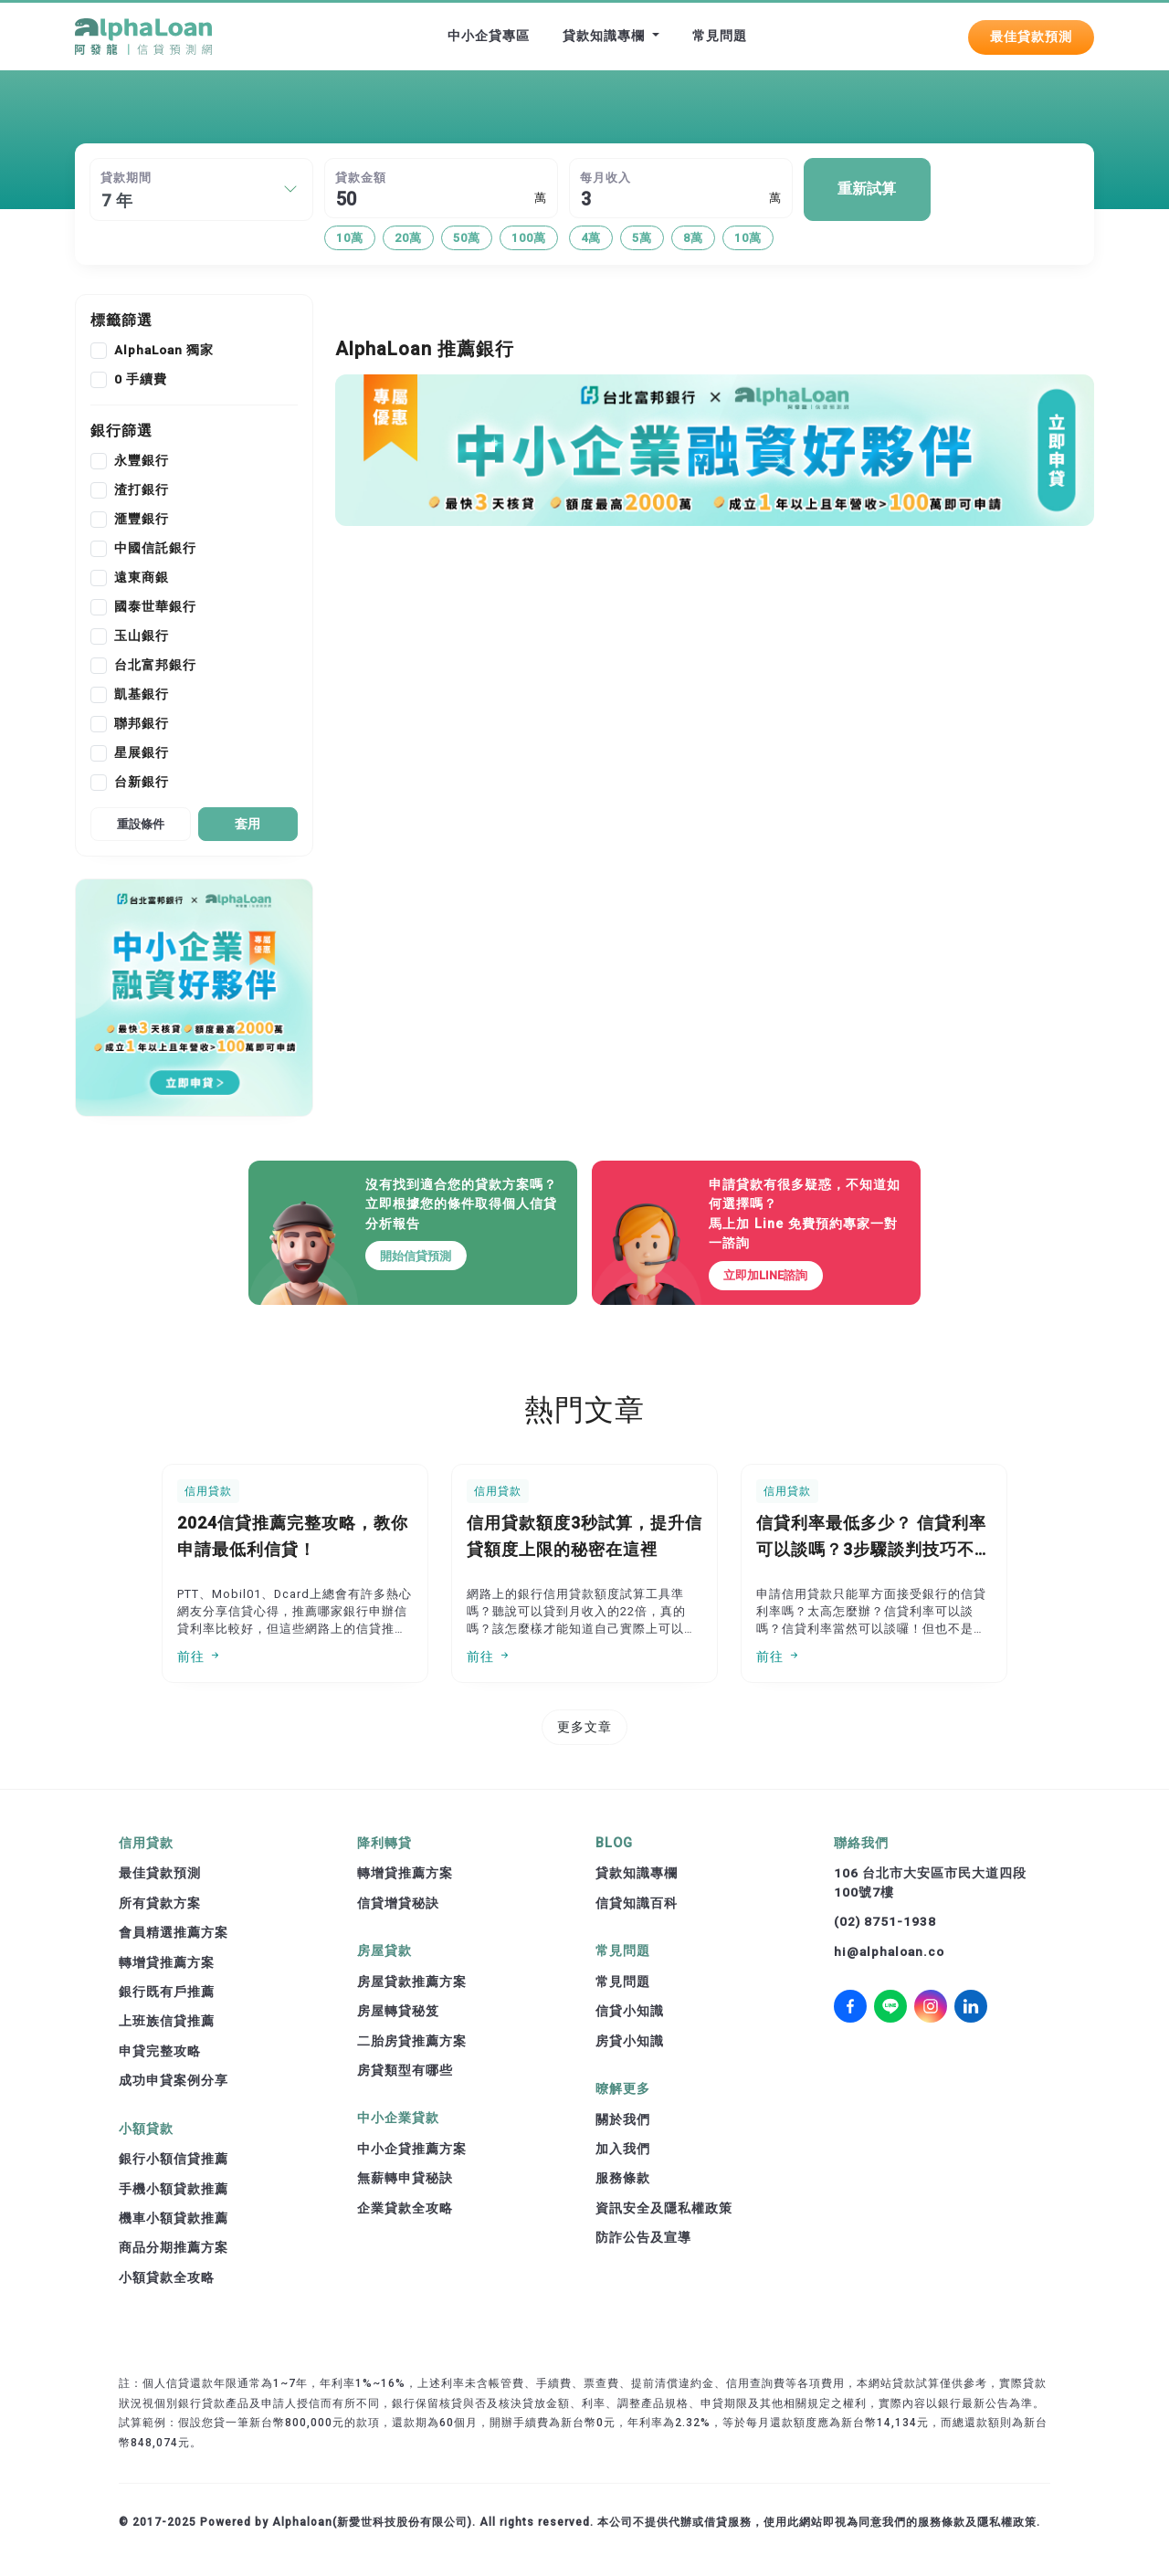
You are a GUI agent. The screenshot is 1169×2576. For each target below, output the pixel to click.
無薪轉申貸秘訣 (405, 2178)
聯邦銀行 (141, 724)
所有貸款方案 (160, 1903)
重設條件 (140, 824)
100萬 (528, 238)
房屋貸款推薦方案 (412, 1981)
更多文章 (584, 1726)
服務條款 (622, 2178)
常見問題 (719, 36)
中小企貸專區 (489, 36)
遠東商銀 (141, 578)
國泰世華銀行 (155, 607)
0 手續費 (140, 379)
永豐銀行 (141, 461)
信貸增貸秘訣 (398, 1903)
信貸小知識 (629, 2010)
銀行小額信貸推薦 (173, 2158)
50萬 (466, 238)
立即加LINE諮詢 (765, 1275)
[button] (290, 189)
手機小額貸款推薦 (173, 2189)
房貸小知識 (629, 2041)
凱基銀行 (141, 695)
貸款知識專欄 (636, 1873)
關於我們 (622, 2119)
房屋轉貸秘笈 (398, 2010)
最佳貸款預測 (1031, 36)
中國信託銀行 (155, 548)
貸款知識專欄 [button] (606, 36)
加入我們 (622, 2148)
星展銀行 (141, 753)
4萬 (591, 238)
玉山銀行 (141, 636)
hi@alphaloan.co (889, 1951)
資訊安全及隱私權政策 (663, 2208)
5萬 (642, 238)
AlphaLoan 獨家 (164, 350)
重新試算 (866, 188)
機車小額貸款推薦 (173, 2218)
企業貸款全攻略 (405, 2208)
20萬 (408, 238)
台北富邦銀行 (155, 665)
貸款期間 (126, 177)
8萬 (693, 238)
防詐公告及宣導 (643, 2237)
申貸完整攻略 (160, 2051)
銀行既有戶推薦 (167, 1991)
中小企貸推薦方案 (412, 2148)
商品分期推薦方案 (173, 2247)
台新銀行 (141, 782)
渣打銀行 (141, 490)
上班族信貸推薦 (167, 2020)
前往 (199, 1656)
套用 (247, 824)
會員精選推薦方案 (173, 1932)
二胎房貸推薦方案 (412, 2041)
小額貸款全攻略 (167, 2277)
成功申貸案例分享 (173, 2080)
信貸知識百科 (636, 1903)
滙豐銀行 (141, 519)
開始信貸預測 (416, 1256)
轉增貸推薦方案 (167, 1962)
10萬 (349, 238)
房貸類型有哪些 (405, 2070)
